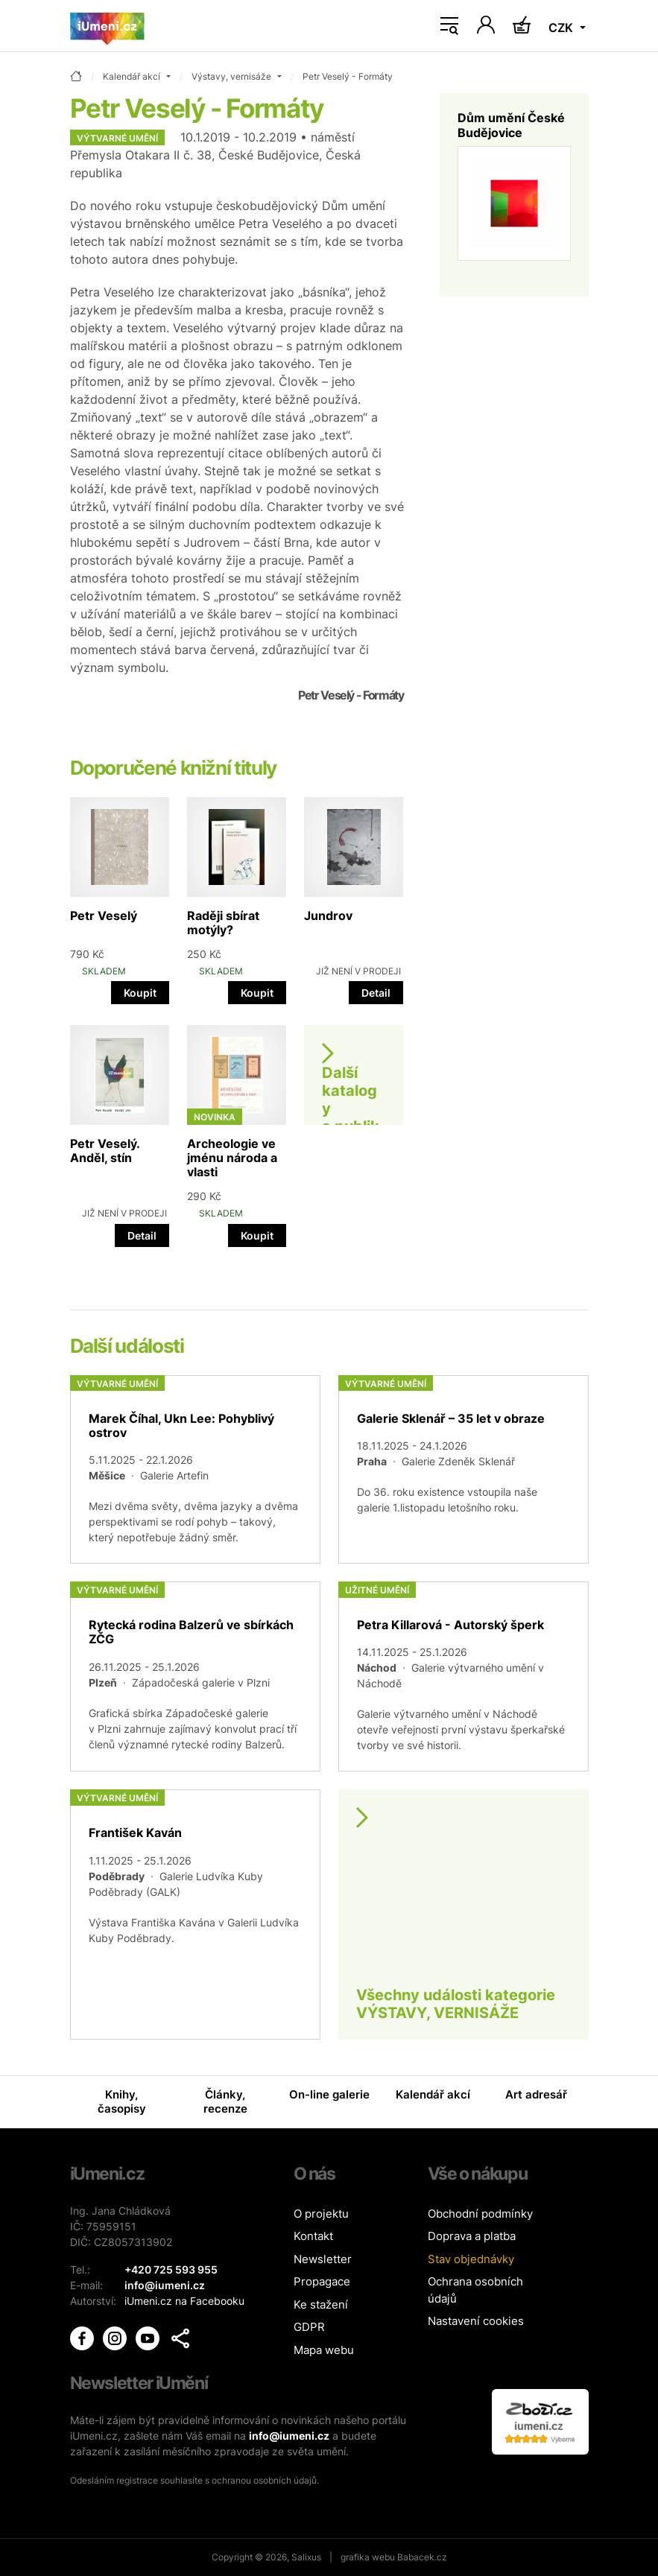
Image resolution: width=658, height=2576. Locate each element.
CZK (562, 27)
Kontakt (313, 2236)
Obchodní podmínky (480, 2214)
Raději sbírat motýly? (223, 922)
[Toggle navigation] (449, 26)
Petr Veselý (103, 915)
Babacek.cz (422, 2557)
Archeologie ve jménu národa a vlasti (232, 1157)
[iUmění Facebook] (83, 2336)
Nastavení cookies (476, 2321)
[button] (180, 2338)
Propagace (322, 2281)
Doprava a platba (472, 2236)
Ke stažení (321, 2304)
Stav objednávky (471, 2259)
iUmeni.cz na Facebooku (184, 2300)
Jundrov (328, 915)
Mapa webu (324, 2350)
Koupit (140, 992)
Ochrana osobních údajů (475, 2290)
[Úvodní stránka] (107, 26)
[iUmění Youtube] (149, 2336)
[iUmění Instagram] (116, 2336)
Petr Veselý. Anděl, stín (104, 1150)
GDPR (309, 2327)
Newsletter (323, 2259)
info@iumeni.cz (289, 2435)
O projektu (321, 2214)
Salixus (306, 2557)
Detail (375, 992)
